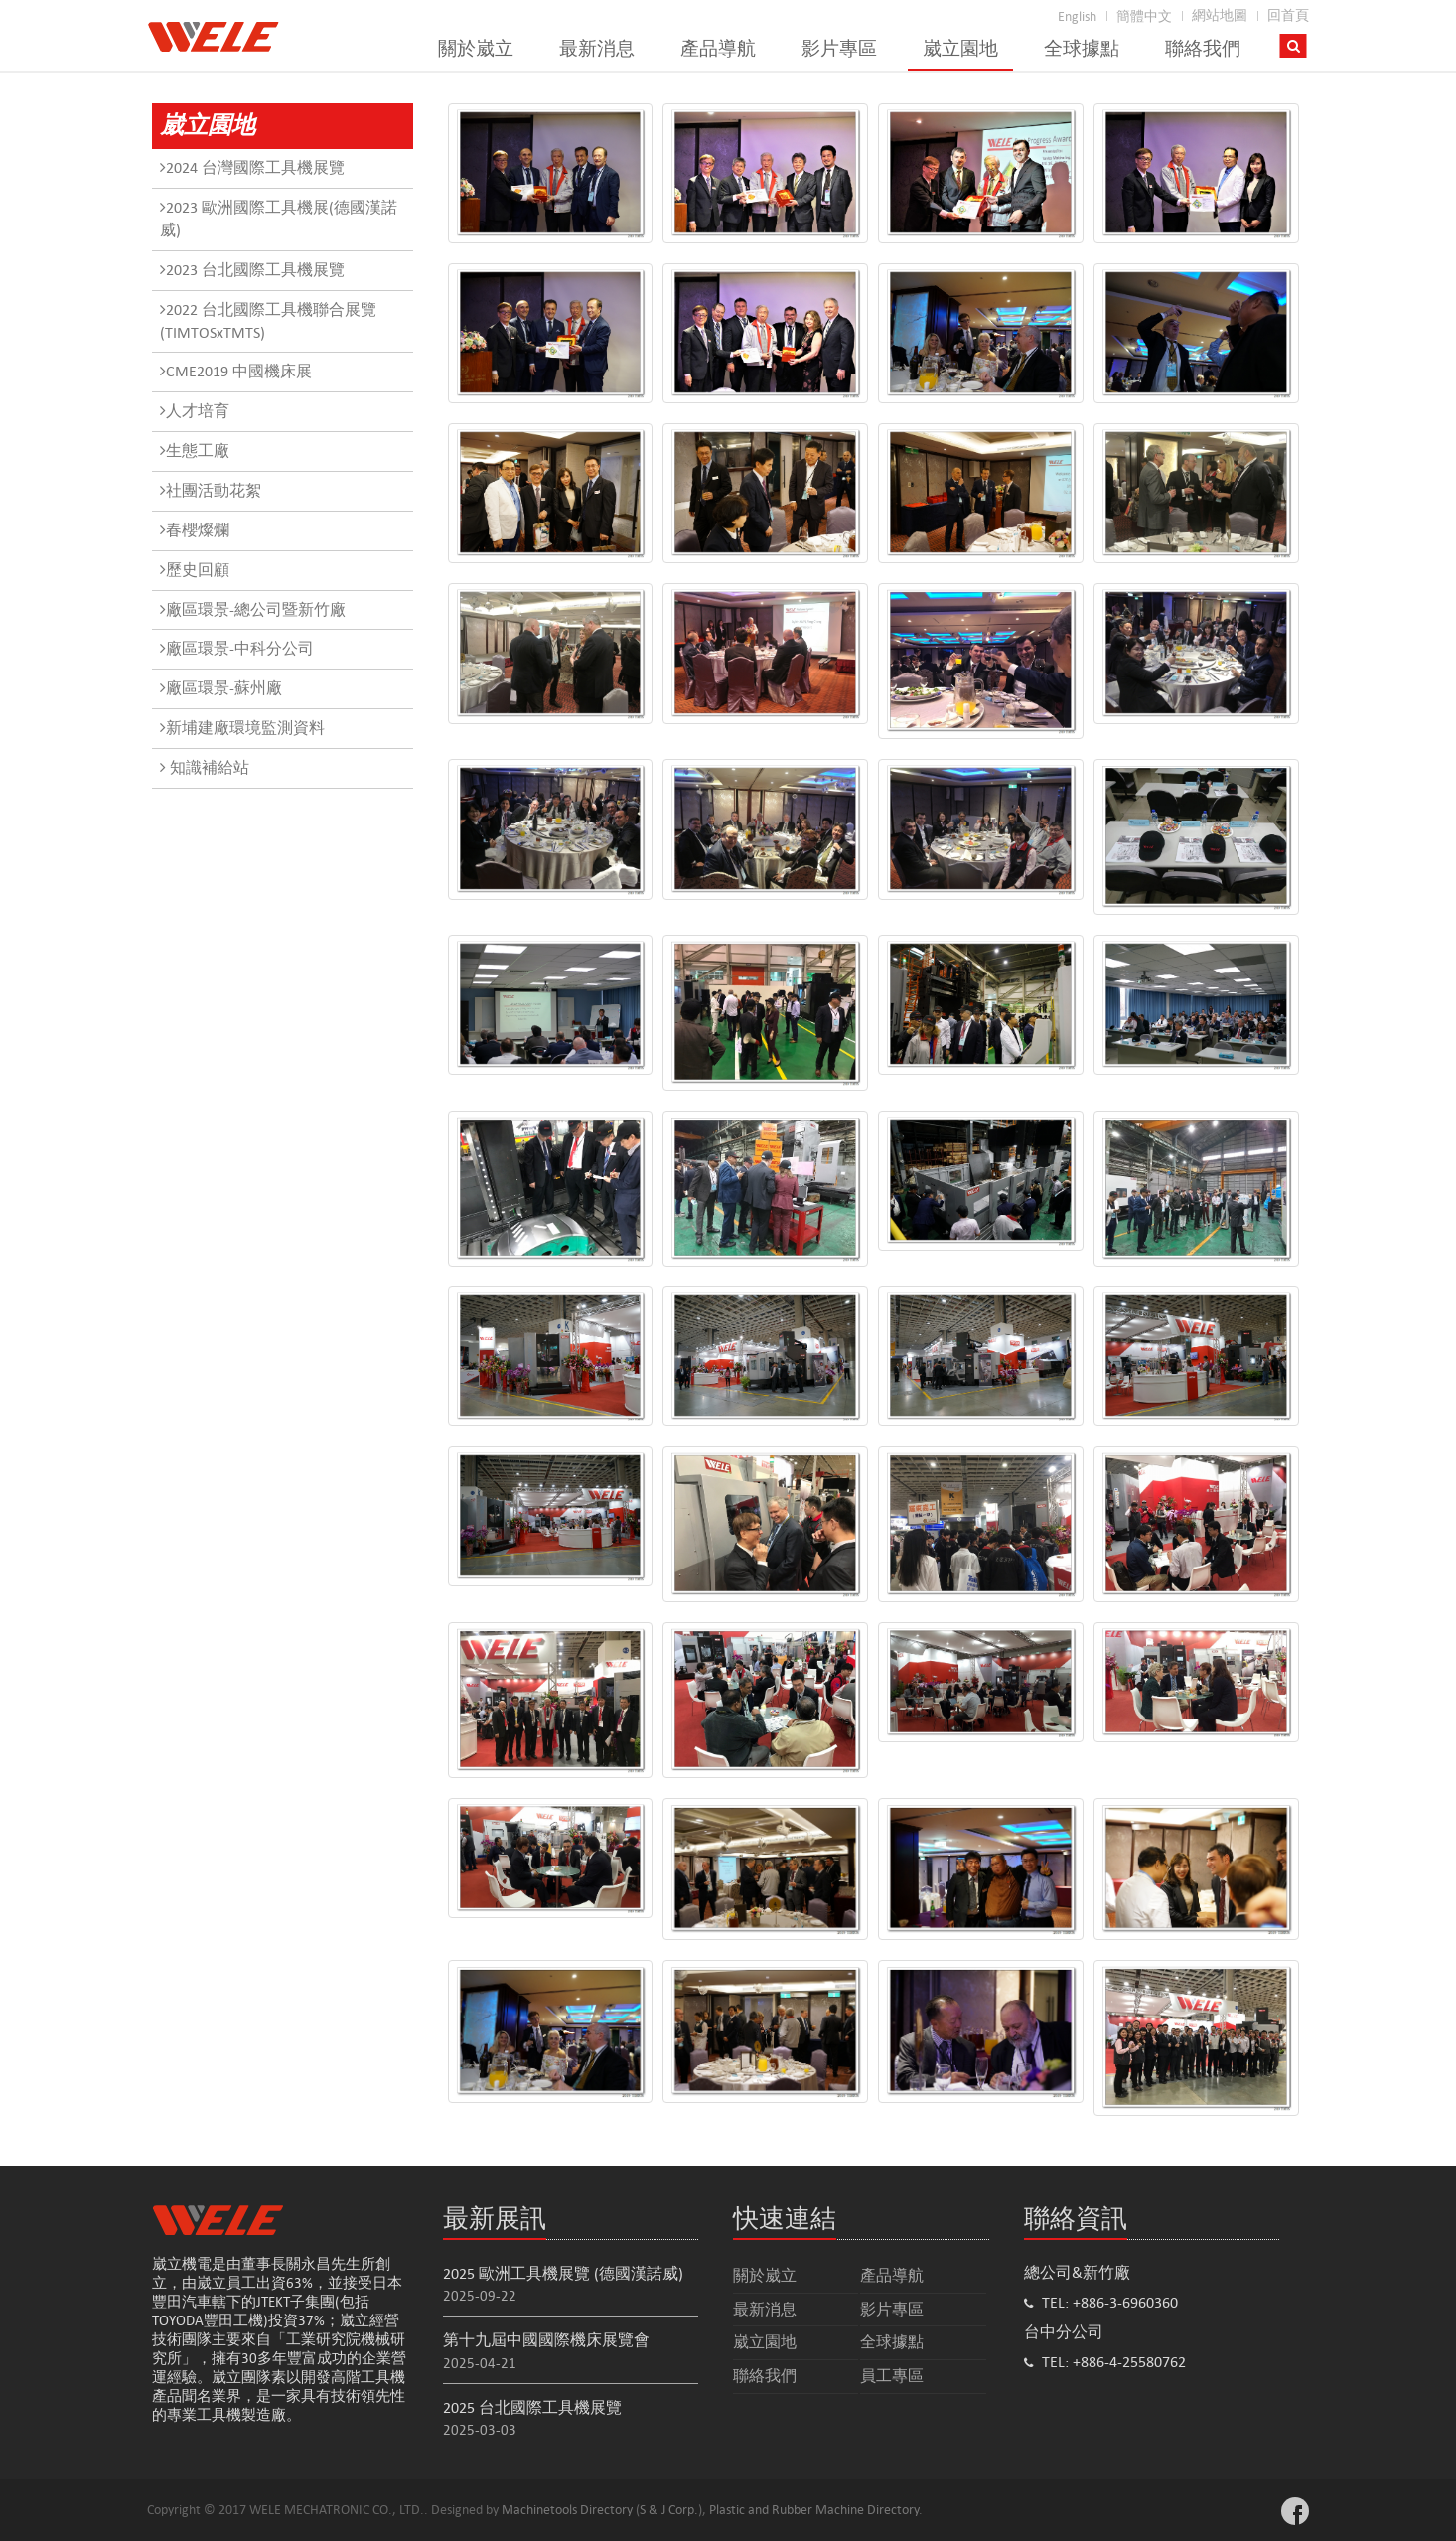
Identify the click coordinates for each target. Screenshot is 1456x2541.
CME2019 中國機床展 (236, 371)
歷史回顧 (194, 569)
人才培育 (194, 410)
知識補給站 (204, 767)
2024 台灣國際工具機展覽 (252, 167)
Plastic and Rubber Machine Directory (814, 2509)
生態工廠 (194, 450)
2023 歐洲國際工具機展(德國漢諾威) (278, 218)
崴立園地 (960, 49)
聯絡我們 (1202, 49)
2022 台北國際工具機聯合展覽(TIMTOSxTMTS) (268, 321)
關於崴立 (475, 49)
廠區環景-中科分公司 (237, 648)
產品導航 (718, 49)
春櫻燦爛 (194, 530)
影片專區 (839, 49)
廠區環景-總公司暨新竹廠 (253, 609)
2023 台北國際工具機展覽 (252, 269)
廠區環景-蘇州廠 (221, 687)
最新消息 (597, 49)
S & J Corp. (669, 2509)
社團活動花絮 (210, 490)
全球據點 (1081, 49)
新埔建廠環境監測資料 (242, 727)
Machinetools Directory (567, 2509)
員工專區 (892, 2375)
